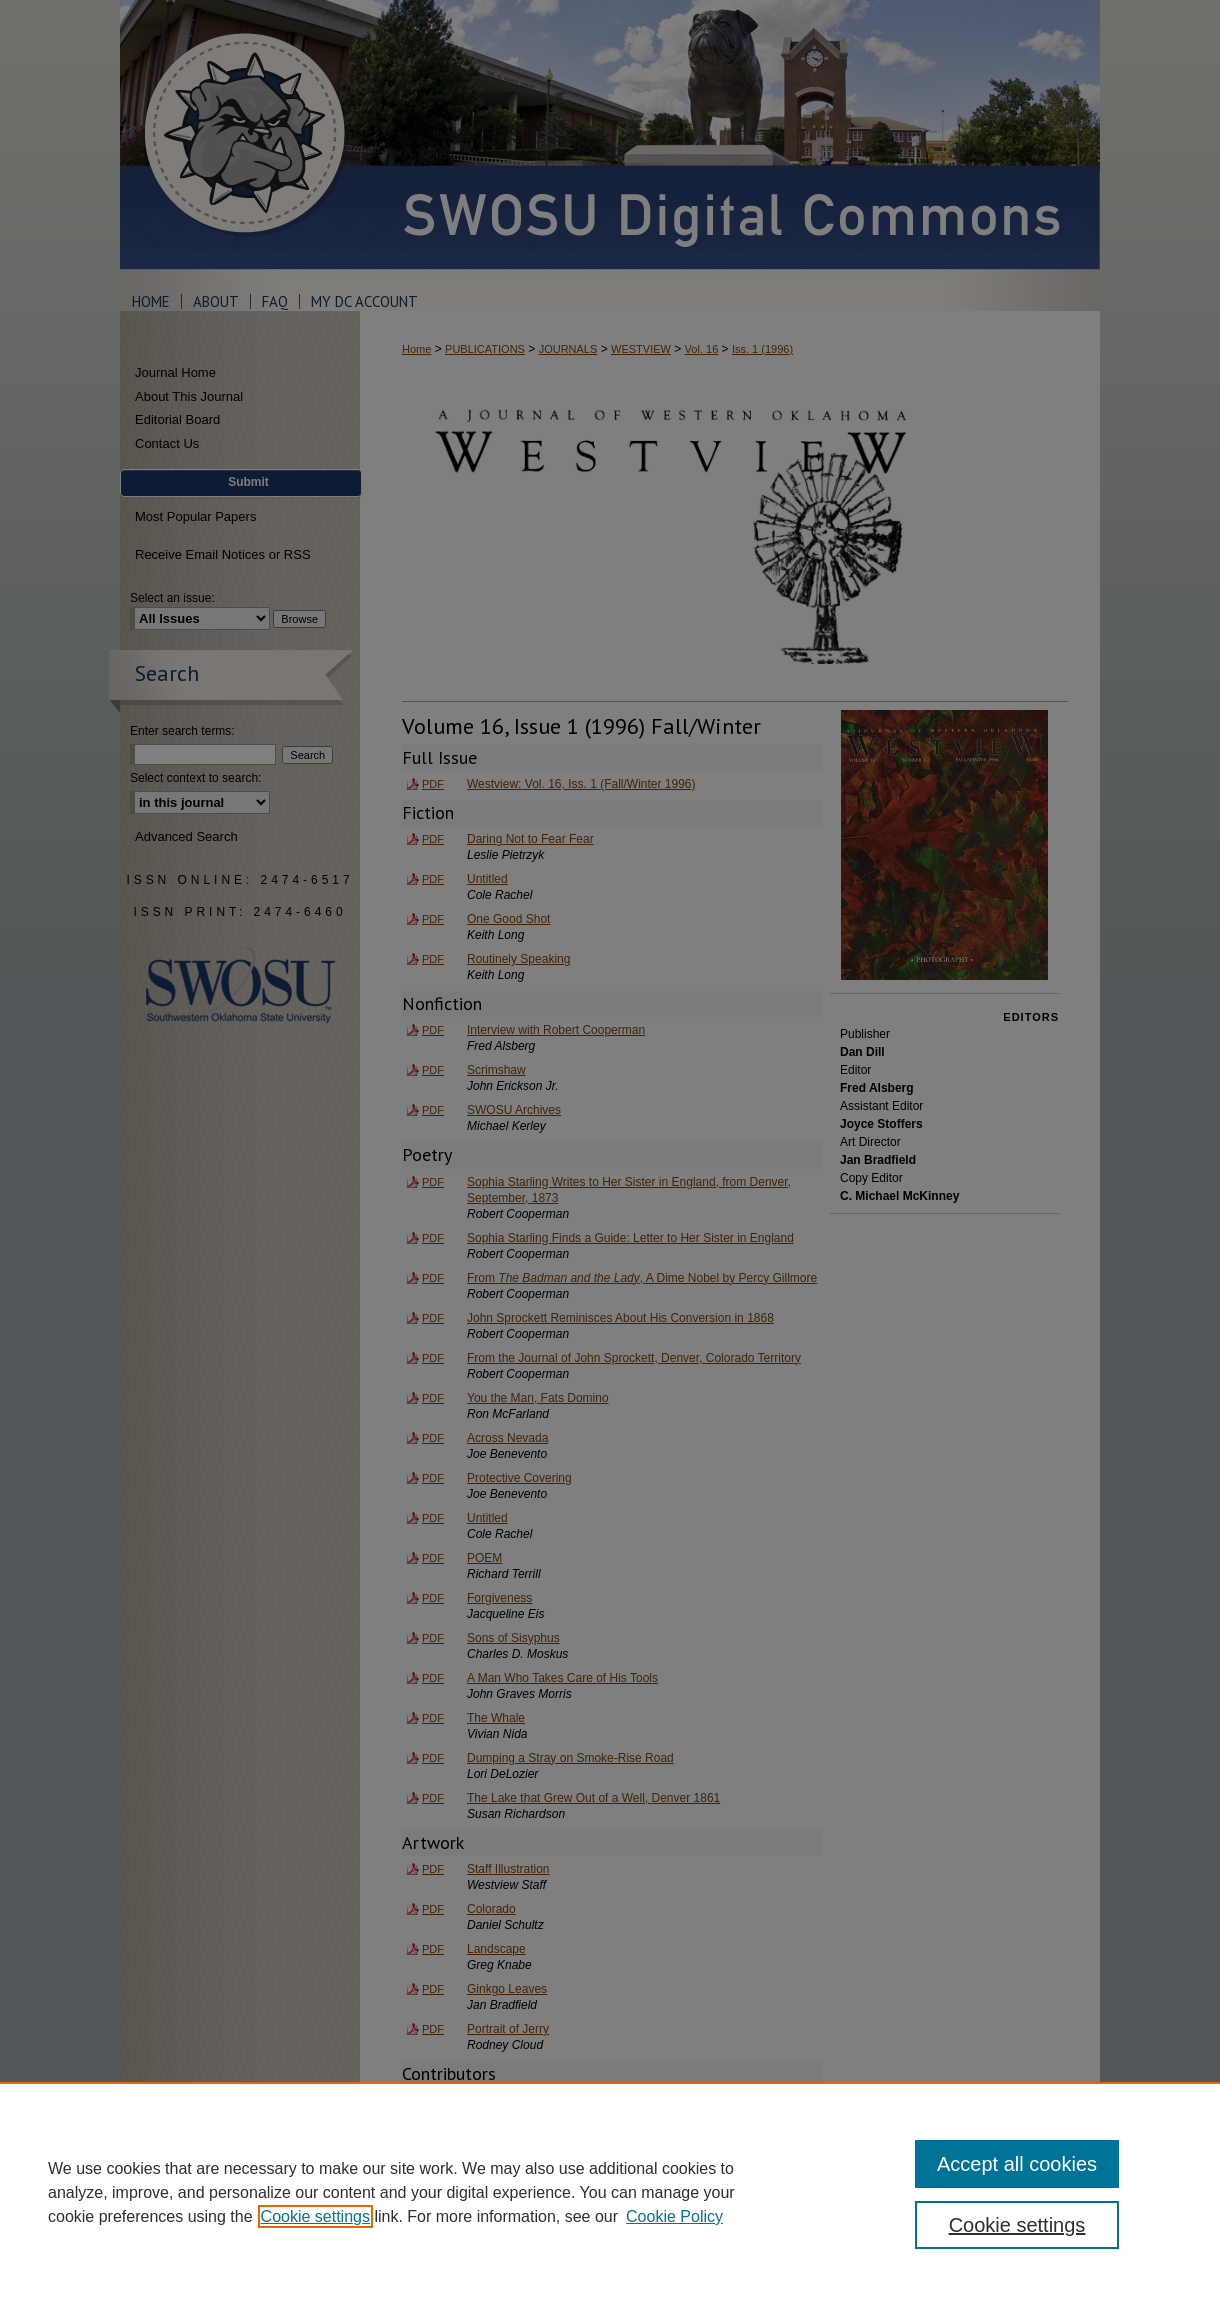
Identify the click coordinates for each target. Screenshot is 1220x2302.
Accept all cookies (1017, 2164)
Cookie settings (315, 2216)
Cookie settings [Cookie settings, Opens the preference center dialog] (1017, 2225)
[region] (610, 2192)
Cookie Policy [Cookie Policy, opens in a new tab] (674, 2216)
